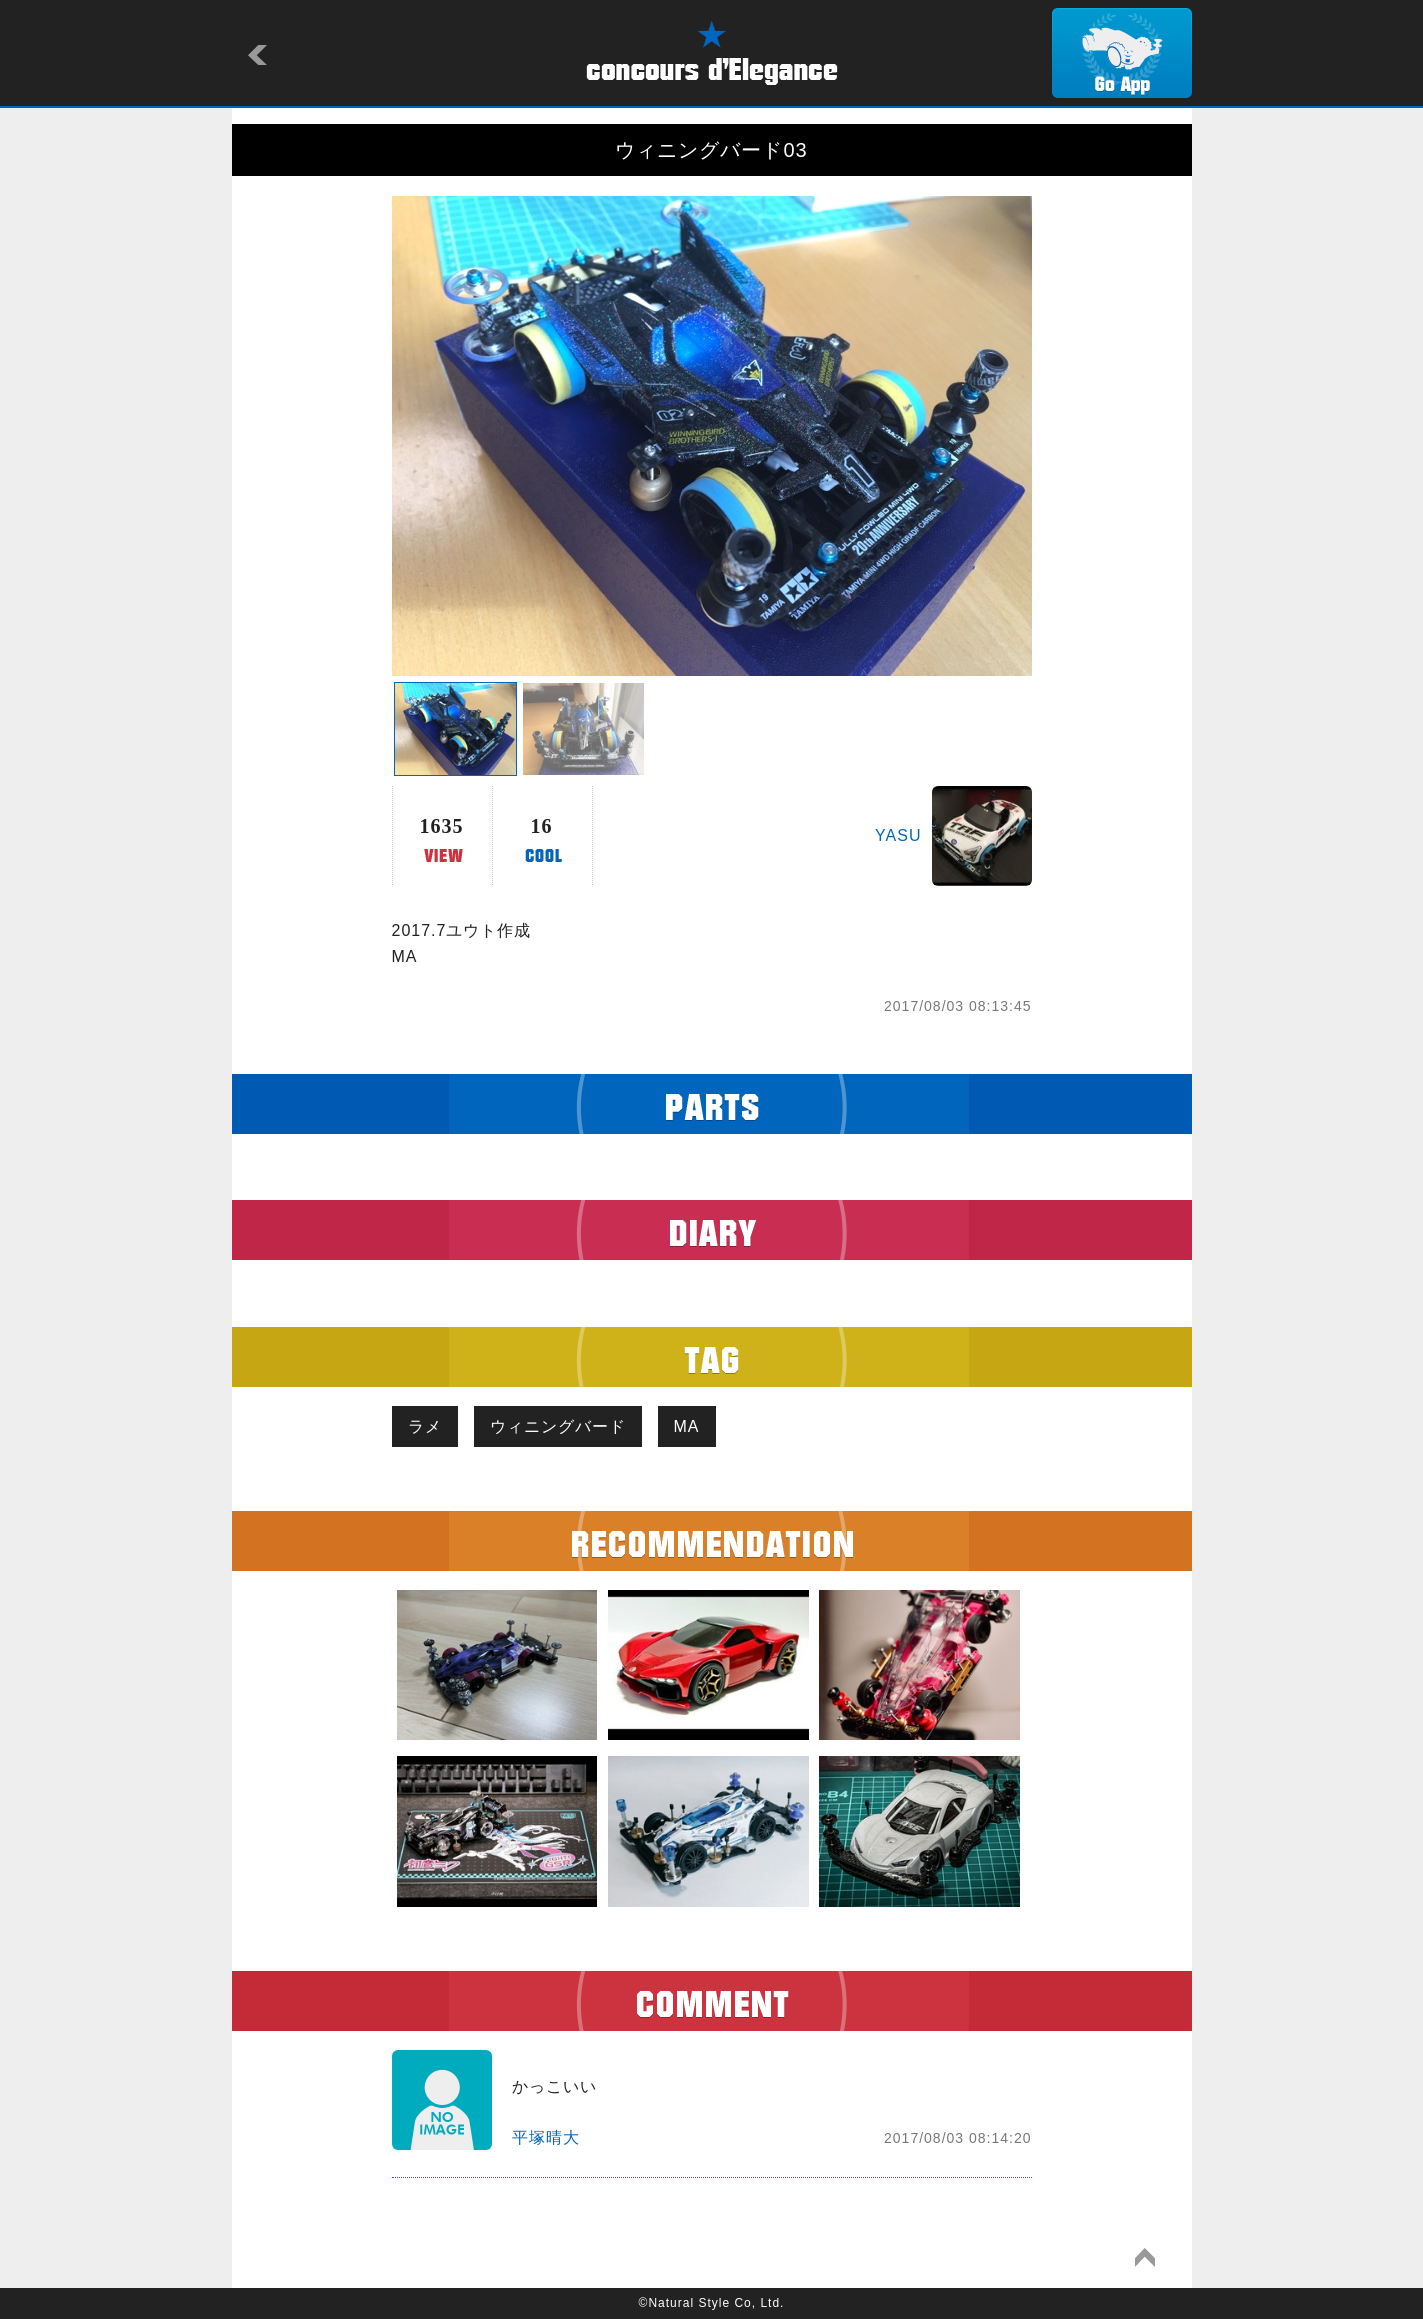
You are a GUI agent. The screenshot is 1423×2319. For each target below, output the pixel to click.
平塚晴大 (546, 2137)
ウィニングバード (558, 1426)
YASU (898, 835)
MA (687, 1426)
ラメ (425, 1426)
